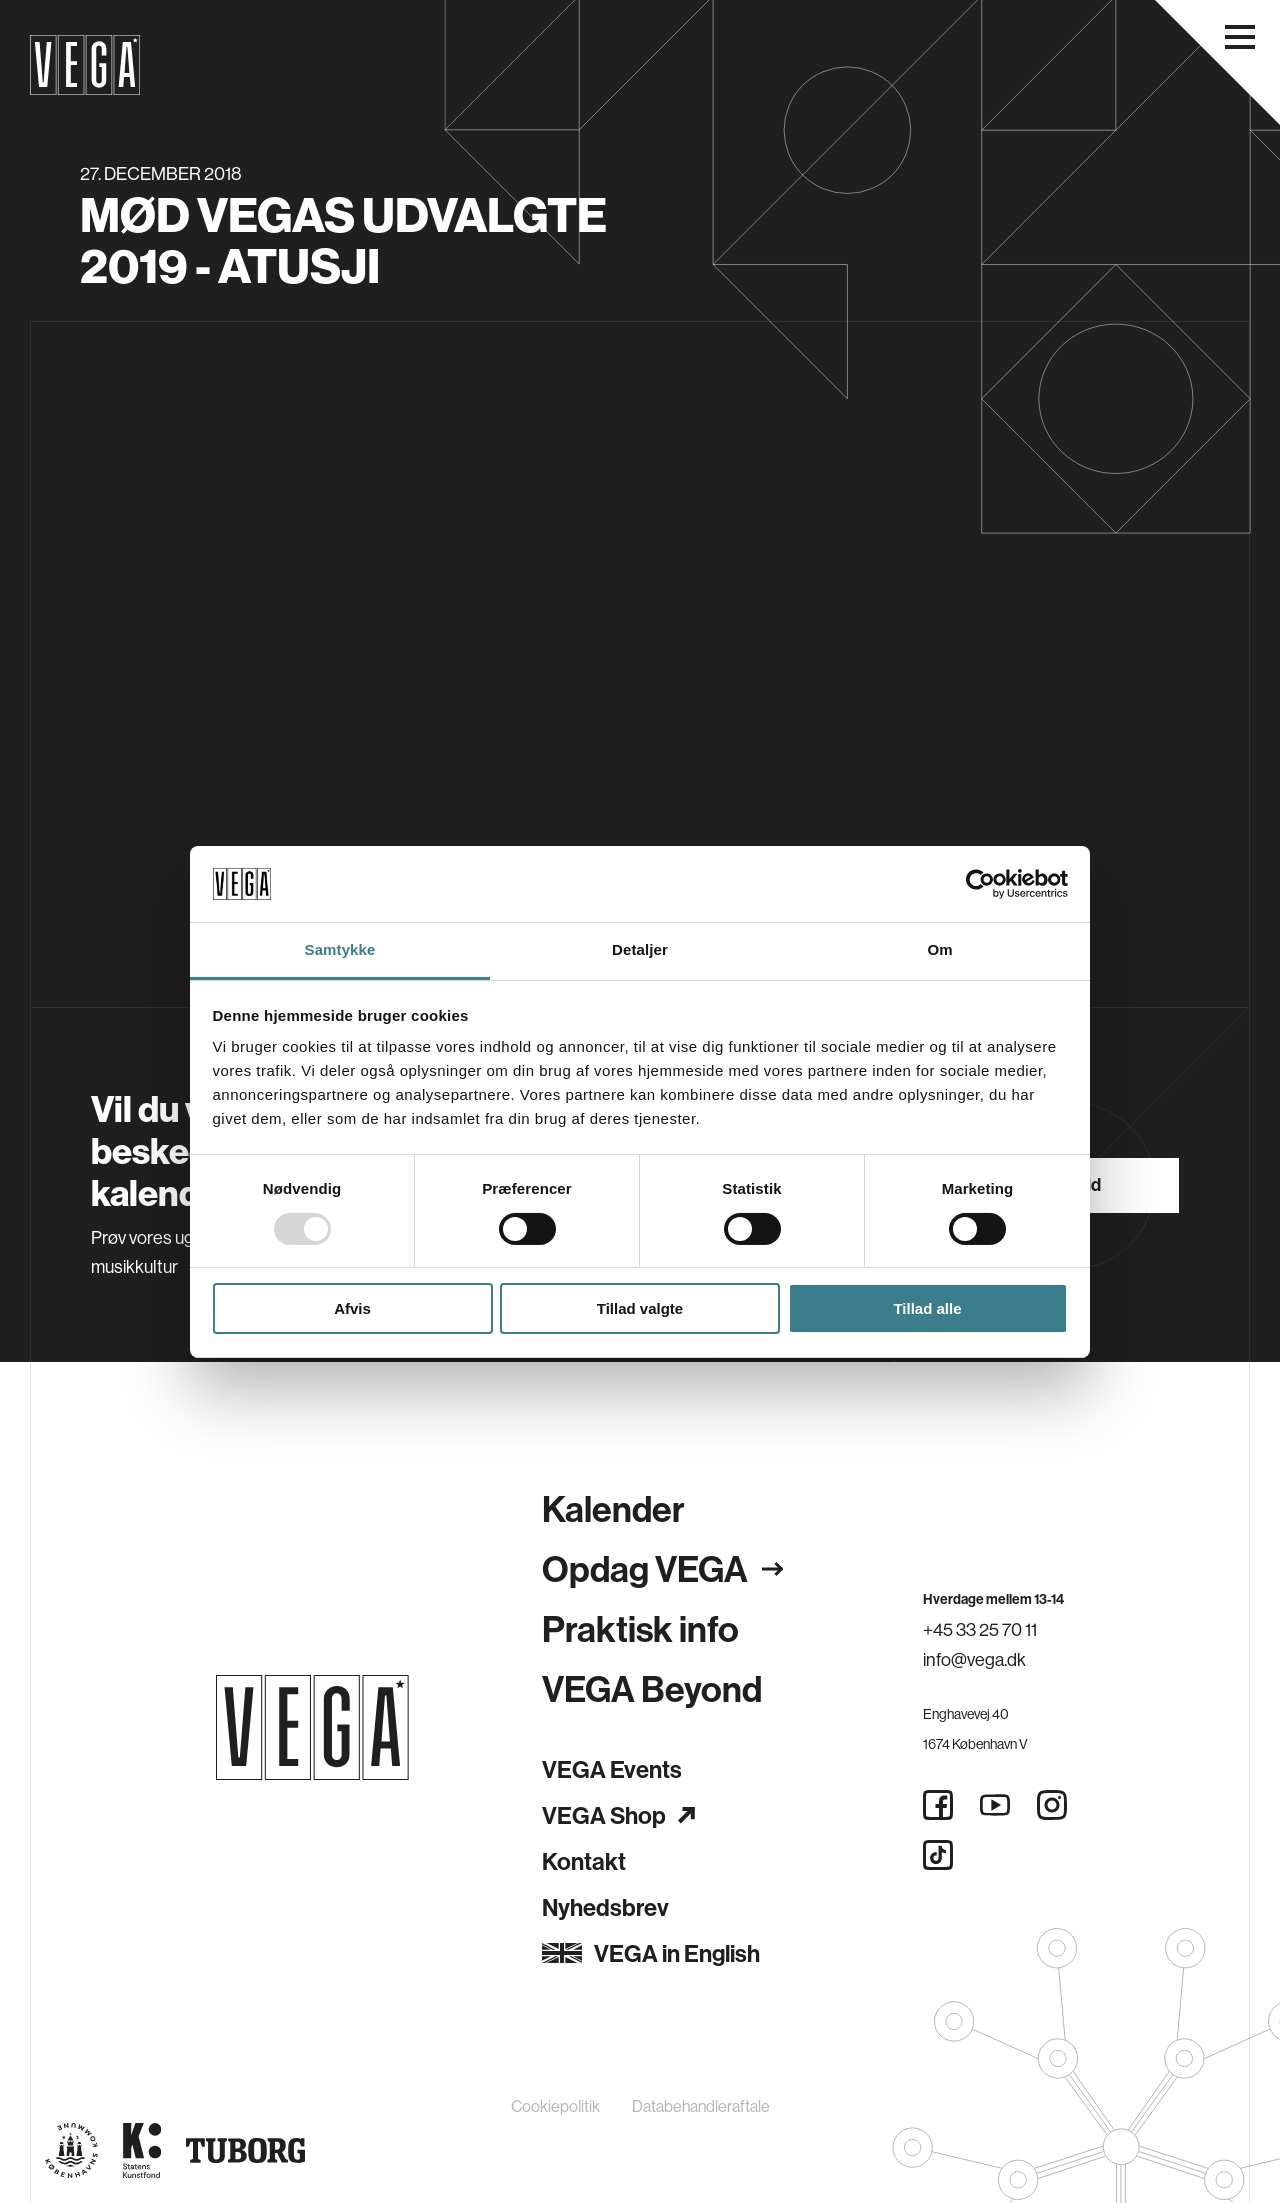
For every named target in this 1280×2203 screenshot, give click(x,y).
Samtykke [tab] (340, 949)
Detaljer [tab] (640, 949)
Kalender (613, 1508)
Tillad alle (927, 1308)
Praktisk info (640, 1628)
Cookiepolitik (555, 2106)
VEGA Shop (618, 1815)
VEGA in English (651, 1953)
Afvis (352, 1308)
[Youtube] (995, 1805)
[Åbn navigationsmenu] (1240, 37)
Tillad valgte (640, 1308)
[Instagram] (1052, 1805)
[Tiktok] (938, 1855)
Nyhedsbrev (605, 1907)
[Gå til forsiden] (312, 1727)
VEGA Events (612, 1769)
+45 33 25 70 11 (980, 1629)
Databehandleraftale (701, 2106)
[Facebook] (938, 1805)
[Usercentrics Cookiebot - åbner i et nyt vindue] (980, 884)
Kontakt (584, 1861)
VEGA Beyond (652, 1688)
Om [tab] (939, 949)
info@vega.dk (974, 1659)
